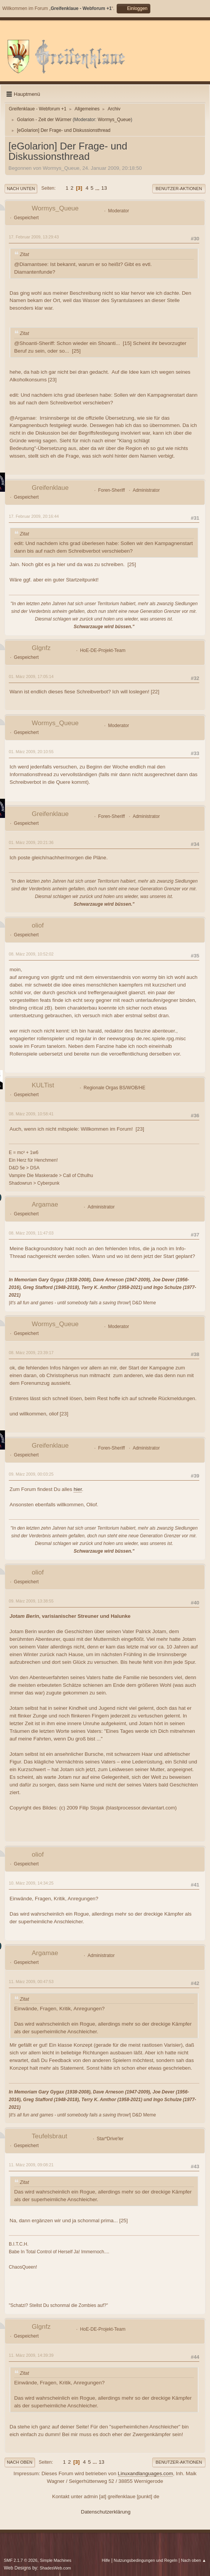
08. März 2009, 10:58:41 (31, 1114)
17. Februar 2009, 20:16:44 (34, 516)
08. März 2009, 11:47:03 (31, 1233)
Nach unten (21, 188)
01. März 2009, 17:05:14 (31, 676)
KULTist (43, 1085)
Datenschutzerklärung (106, 2512)
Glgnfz (41, 648)
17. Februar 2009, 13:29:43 (34, 237)
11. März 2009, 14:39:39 (31, 2355)
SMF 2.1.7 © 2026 (20, 2560)
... (98, 188)
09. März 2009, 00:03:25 (31, 1474)
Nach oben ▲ (193, 2560)
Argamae (45, 1204)
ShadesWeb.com (55, 2568)
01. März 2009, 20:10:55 (31, 751)
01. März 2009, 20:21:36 (31, 842)
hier (77, 1489)
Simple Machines (55, 2560)
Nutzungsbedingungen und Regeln (145, 2560)
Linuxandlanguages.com (145, 2473)
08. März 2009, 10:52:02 (31, 954)
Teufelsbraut (49, 2136)
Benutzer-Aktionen (179, 188)
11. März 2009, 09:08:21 (31, 2164)
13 (104, 188)
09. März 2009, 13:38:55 (31, 1601)
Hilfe (106, 2560)
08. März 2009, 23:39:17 (31, 1352)
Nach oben (20, 2462)
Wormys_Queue (114, 119)
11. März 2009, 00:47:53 (31, 1981)
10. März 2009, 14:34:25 (31, 1883)
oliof (38, 925)
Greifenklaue (50, 487)
